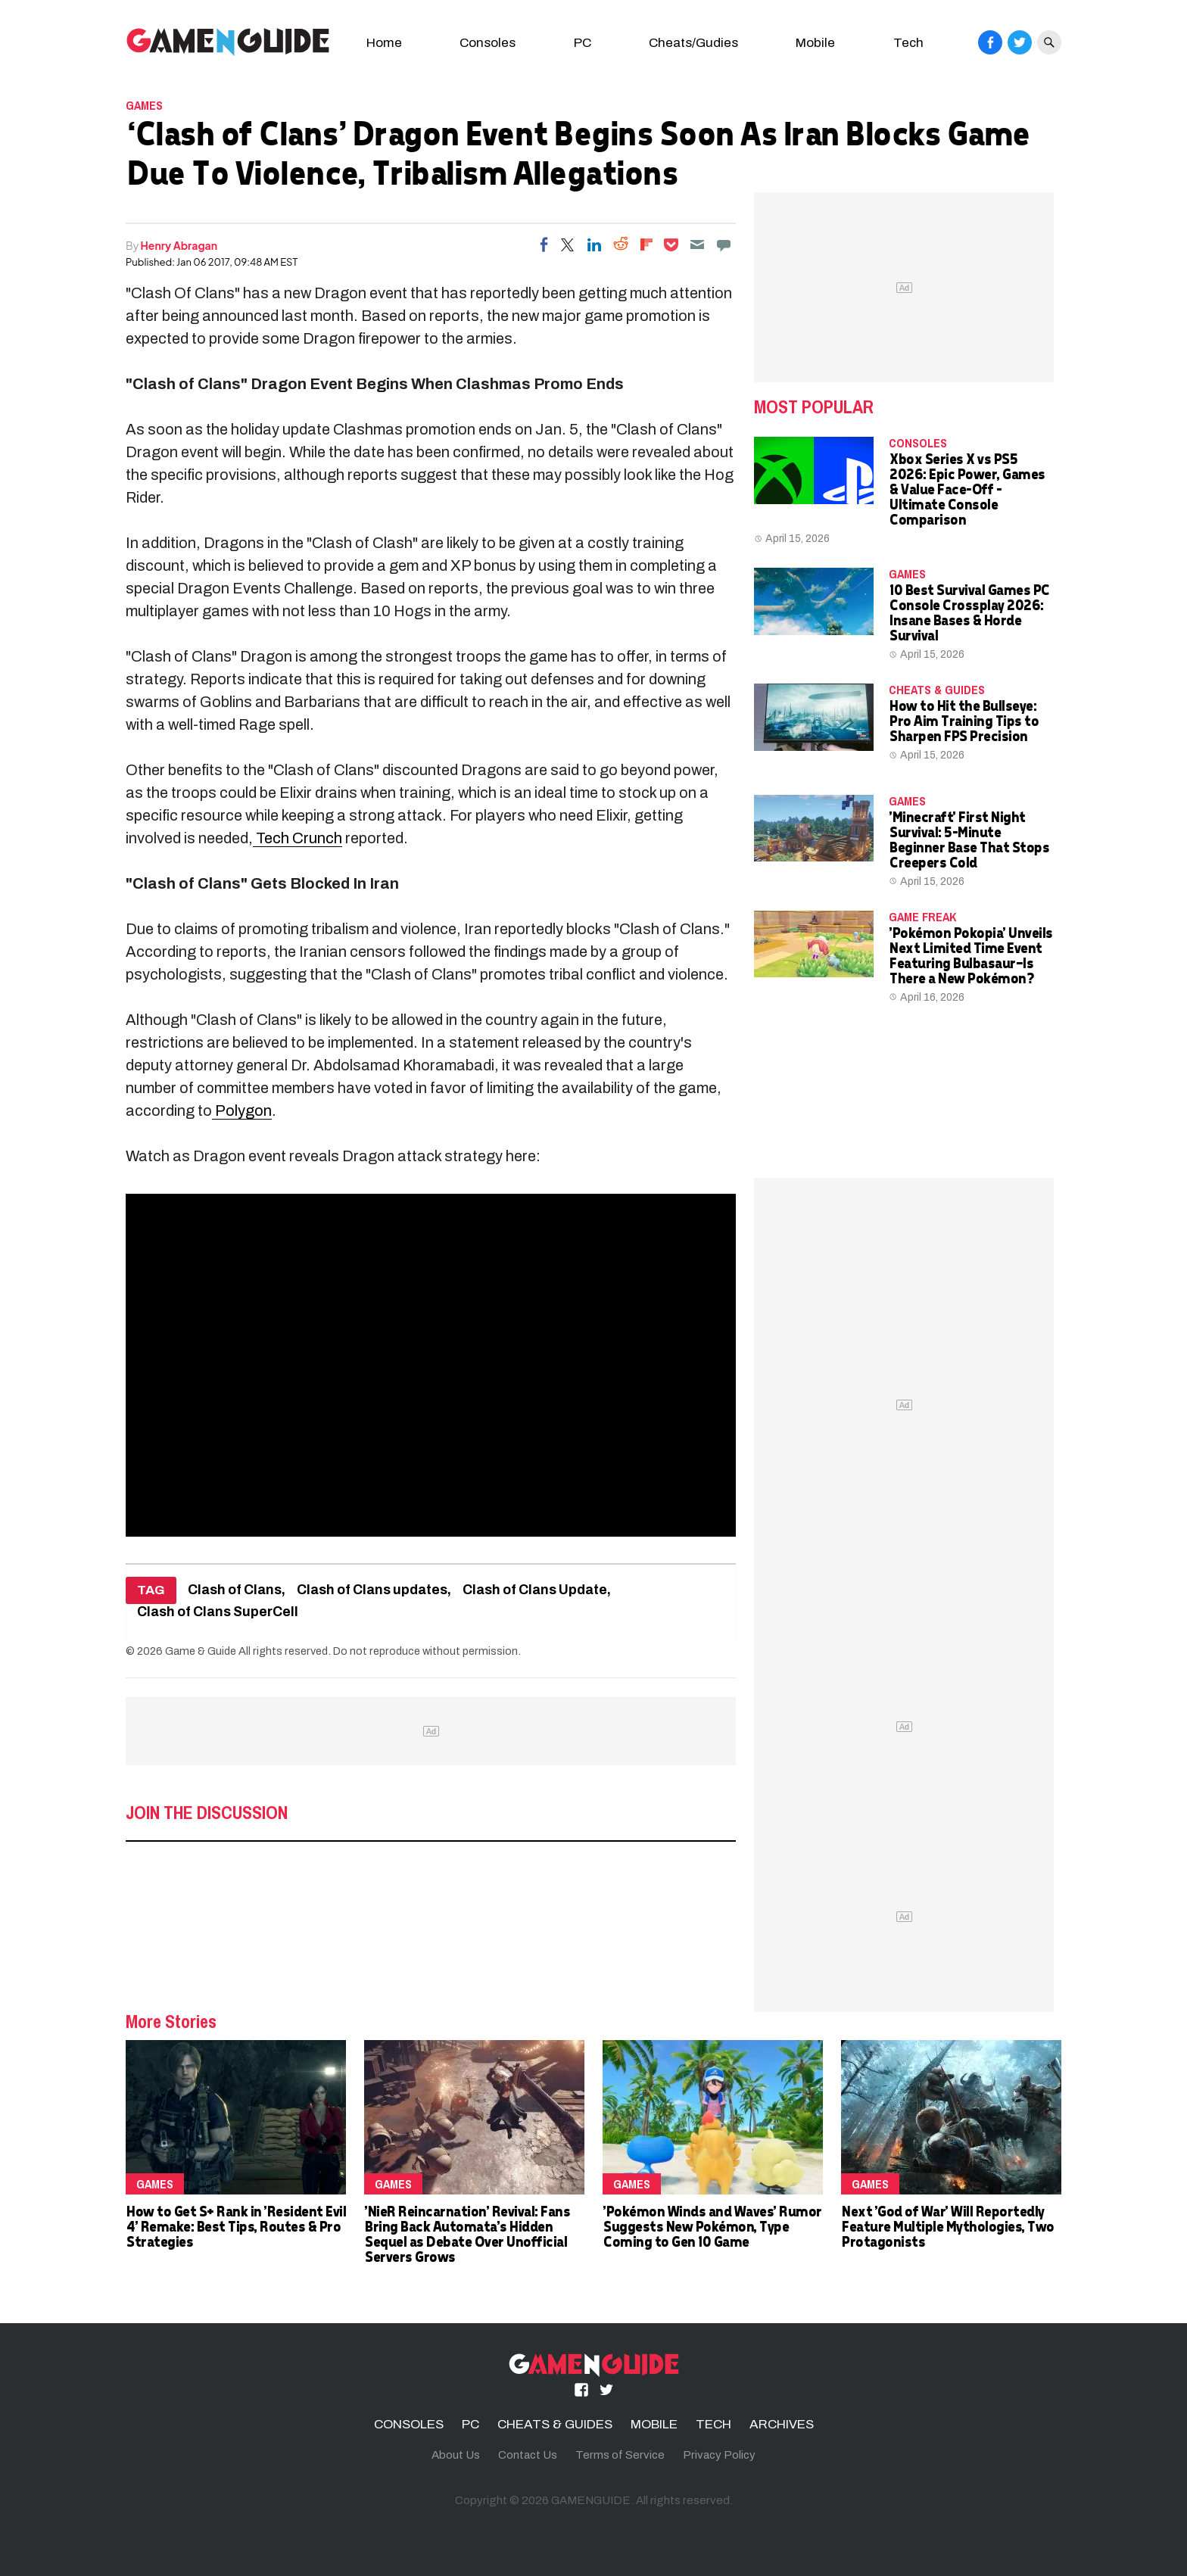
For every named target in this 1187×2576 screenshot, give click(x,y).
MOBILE (654, 2424)
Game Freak (922, 916)
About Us (455, 2455)
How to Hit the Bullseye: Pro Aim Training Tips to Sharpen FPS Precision (963, 720)
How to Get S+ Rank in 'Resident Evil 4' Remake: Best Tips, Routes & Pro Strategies (235, 2226)
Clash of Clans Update (535, 1590)
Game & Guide (200, 1651)
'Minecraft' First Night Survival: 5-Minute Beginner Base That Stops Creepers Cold (968, 839)
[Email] (697, 244)
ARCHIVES (781, 2424)
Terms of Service (620, 2455)
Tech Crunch (297, 838)
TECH (713, 2424)
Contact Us (527, 2455)
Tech (908, 43)
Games (144, 105)
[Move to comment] (724, 244)
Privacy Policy (719, 2455)
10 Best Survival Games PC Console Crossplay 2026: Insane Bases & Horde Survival (969, 612)
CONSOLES (918, 443)
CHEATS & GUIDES (937, 689)
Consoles (488, 43)
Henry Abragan (179, 245)
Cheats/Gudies (693, 43)
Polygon (242, 1110)
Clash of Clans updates (372, 1590)
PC (582, 43)
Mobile (815, 43)
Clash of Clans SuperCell (217, 1612)
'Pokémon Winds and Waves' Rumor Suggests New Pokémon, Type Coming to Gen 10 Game (712, 2226)
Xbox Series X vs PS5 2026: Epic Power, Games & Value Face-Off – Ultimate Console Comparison (967, 489)
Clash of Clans (235, 1590)
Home (384, 43)
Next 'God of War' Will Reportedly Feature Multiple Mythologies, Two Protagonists (947, 2226)
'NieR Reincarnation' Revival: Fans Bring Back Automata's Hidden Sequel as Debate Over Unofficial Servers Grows (466, 2233)
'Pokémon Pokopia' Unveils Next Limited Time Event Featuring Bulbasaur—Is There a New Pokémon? (970, 955)
